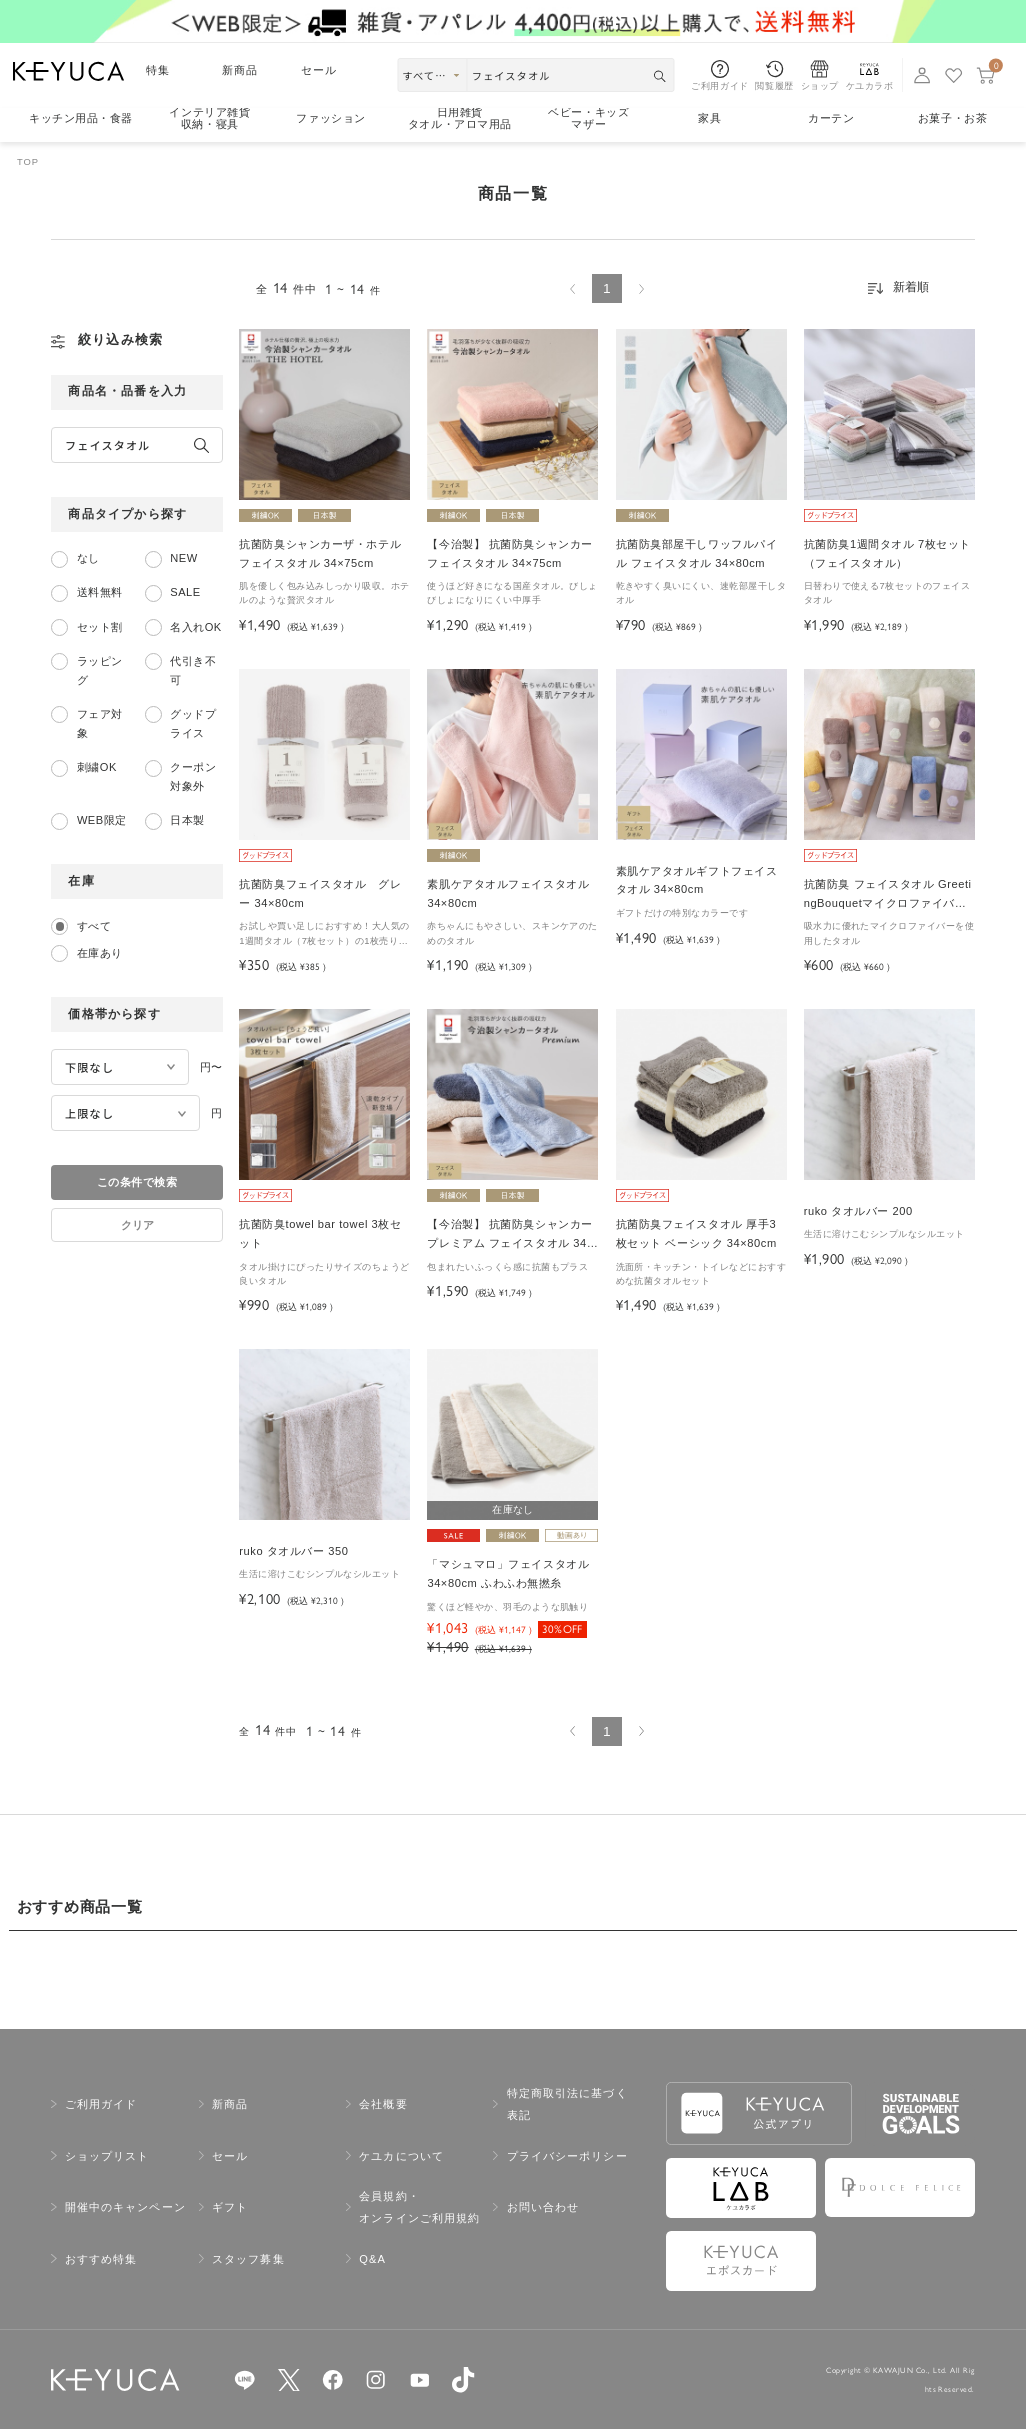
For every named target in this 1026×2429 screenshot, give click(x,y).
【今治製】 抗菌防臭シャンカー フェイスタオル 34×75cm (509, 553)
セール (319, 70)
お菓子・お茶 (952, 118)
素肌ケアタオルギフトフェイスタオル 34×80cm (697, 880)
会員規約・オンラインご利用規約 (419, 2207)
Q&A (372, 2259)
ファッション (330, 118)
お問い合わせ (543, 2207)
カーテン (831, 118)
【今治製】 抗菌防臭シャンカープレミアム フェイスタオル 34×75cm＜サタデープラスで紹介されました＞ (511, 1235)
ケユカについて (401, 2156)
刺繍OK (97, 767)
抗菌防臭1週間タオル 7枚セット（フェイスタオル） (887, 553)
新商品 (240, 70)
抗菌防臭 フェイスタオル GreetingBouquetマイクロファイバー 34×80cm (888, 895)
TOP (28, 161)
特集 (158, 70)
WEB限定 (102, 820)
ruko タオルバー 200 (858, 1211)
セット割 (100, 627)
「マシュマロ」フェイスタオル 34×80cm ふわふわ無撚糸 (508, 1573)
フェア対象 (100, 723)
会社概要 (383, 2104)
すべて (94, 926)
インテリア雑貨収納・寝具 (209, 119)
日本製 (187, 820)
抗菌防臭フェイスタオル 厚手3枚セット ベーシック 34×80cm (696, 1233)
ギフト (230, 2207)
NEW (183, 558)
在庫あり (100, 953)
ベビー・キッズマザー (588, 119)
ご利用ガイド (101, 2104)
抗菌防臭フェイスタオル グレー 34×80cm (320, 893)
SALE (185, 592)
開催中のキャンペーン (125, 2207)
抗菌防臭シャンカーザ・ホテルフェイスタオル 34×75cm (320, 553)
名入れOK (195, 627)
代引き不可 (193, 670)
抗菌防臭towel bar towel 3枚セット (320, 1233)
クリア (137, 1225)
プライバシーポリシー (567, 2156)
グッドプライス (193, 723)
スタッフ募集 (248, 2259)
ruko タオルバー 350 (293, 1551)
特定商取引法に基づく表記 (567, 2104)
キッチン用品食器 (81, 118)
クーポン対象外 (193, 776)
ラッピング (100, 670)
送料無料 (100, 592)
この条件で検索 (137, 1182)
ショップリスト (107, 2156)
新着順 (911, 287)
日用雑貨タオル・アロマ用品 (460, 119)
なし (88, 558)
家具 (709, 118)
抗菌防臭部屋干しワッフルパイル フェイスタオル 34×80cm (697, 553)
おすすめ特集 (101, 2259)
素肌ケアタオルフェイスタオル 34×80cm (508, 893)
